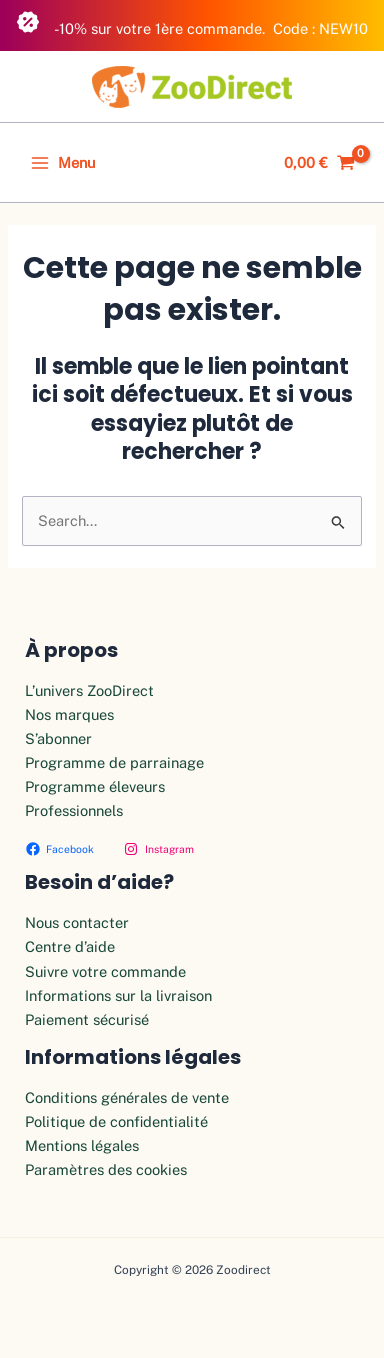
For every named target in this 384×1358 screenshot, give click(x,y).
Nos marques (69, 714)
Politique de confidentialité (116, 1121)
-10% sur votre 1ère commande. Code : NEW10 (192, 23)
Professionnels (74, 810)
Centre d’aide (70, 946)
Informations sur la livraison (118, 995)
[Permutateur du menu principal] (63, 163)
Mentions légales (82, 1145)
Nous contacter (77, 922)
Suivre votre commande (105, 971)
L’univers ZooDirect (89, 690)
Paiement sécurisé (87, 1019)
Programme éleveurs (95, 786)
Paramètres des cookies (106, 1169)
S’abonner (58, 738)
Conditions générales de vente (127, 1097)
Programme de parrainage (114, 762)
